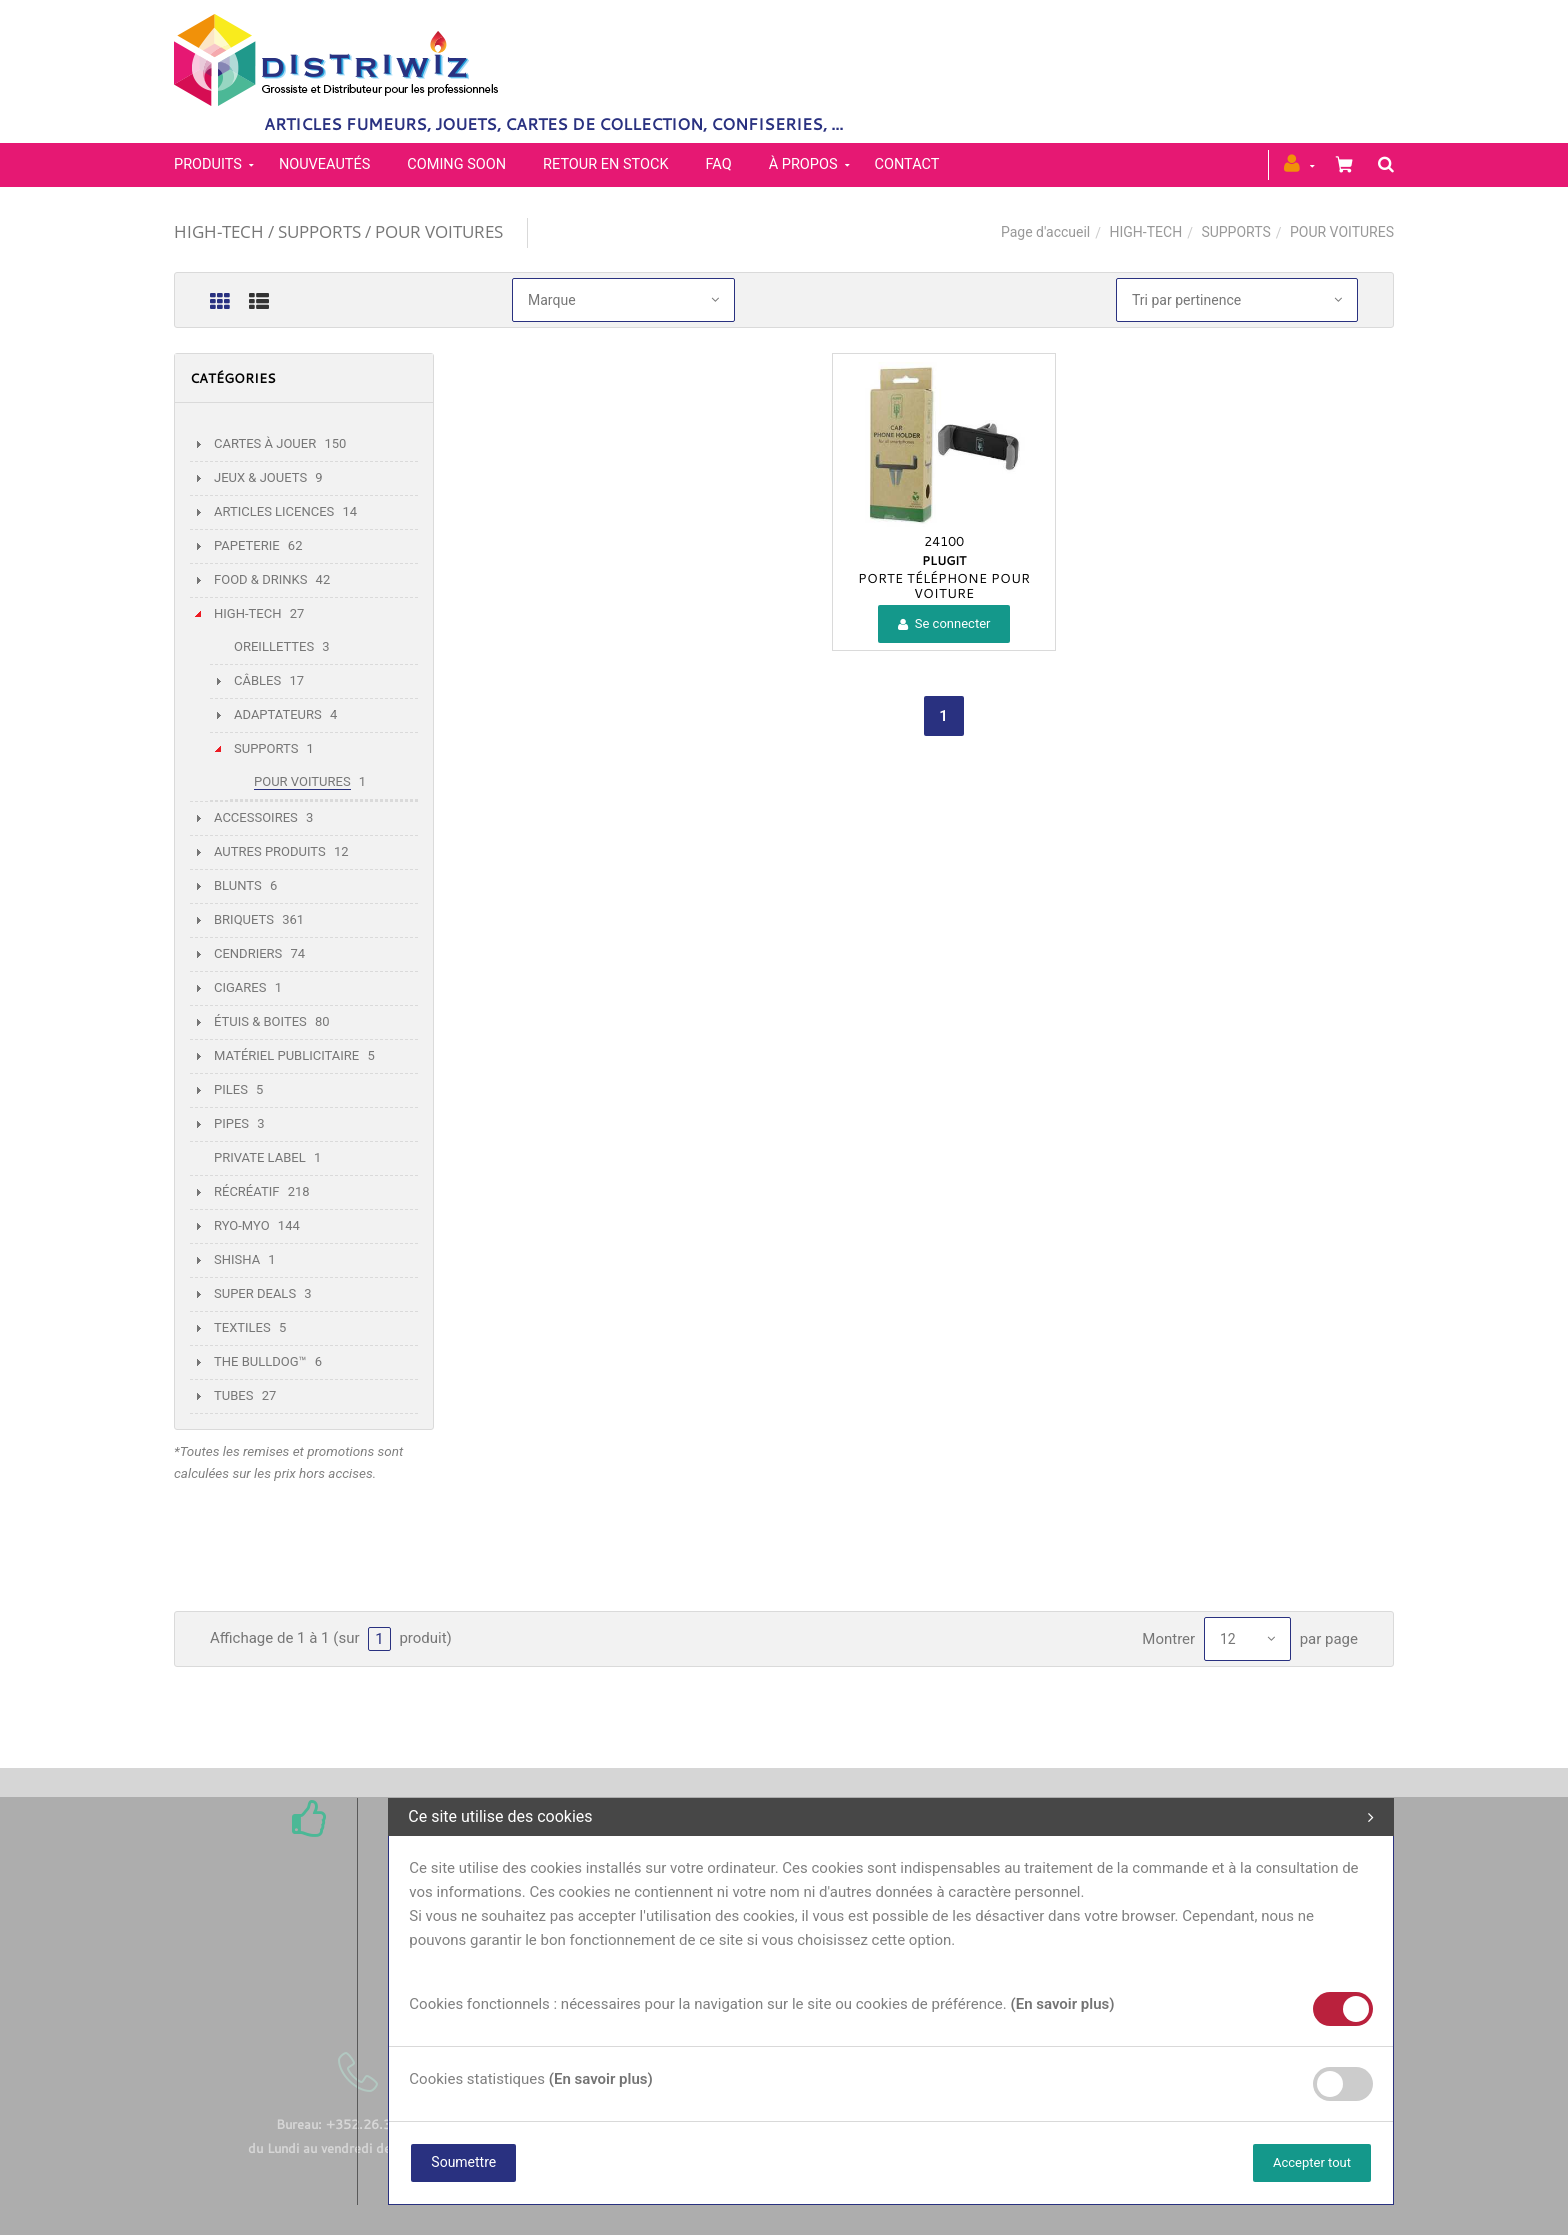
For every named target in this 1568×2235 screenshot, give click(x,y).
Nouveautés (324, 164)
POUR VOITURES (302, 781)
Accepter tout (1312, 2162)
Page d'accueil (1045, 232)
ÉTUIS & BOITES (260, 1021)
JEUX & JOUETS (260, 477)
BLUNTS (238, 885)
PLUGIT (944, 560)
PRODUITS (208, 164)
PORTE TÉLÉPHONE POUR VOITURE (944, 585)
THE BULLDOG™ (260, 1361)
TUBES (233, 1395)
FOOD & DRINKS (260, 579)
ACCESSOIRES (256, 817)
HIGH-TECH (1146, 232)
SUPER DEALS (255, 1293)
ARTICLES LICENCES (274, 511)
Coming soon (456, 164)
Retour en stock (605, 164)
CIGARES (240, 987)
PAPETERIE (247, 545)
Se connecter (944, 623)
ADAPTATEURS (278, 714)
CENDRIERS (248, 953)
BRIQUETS (244, 919)
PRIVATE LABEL (260, 1157)
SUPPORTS (1235, 232)
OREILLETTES (274, 646)
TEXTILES (242, 1327)
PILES (231, 1089)
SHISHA (237, 1259)
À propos (803, 164)
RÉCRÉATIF (246, 1191)
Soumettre (463, 2162)
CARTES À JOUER (265, 443)
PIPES (231, 1123)
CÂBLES (257, 680)
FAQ (719, 164)
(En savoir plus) (1062, 2004)
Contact (907, 164)
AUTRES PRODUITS (270, 851)
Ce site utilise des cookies (891, 1817)
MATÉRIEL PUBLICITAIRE (286, 1055)
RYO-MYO (242, 1225)
